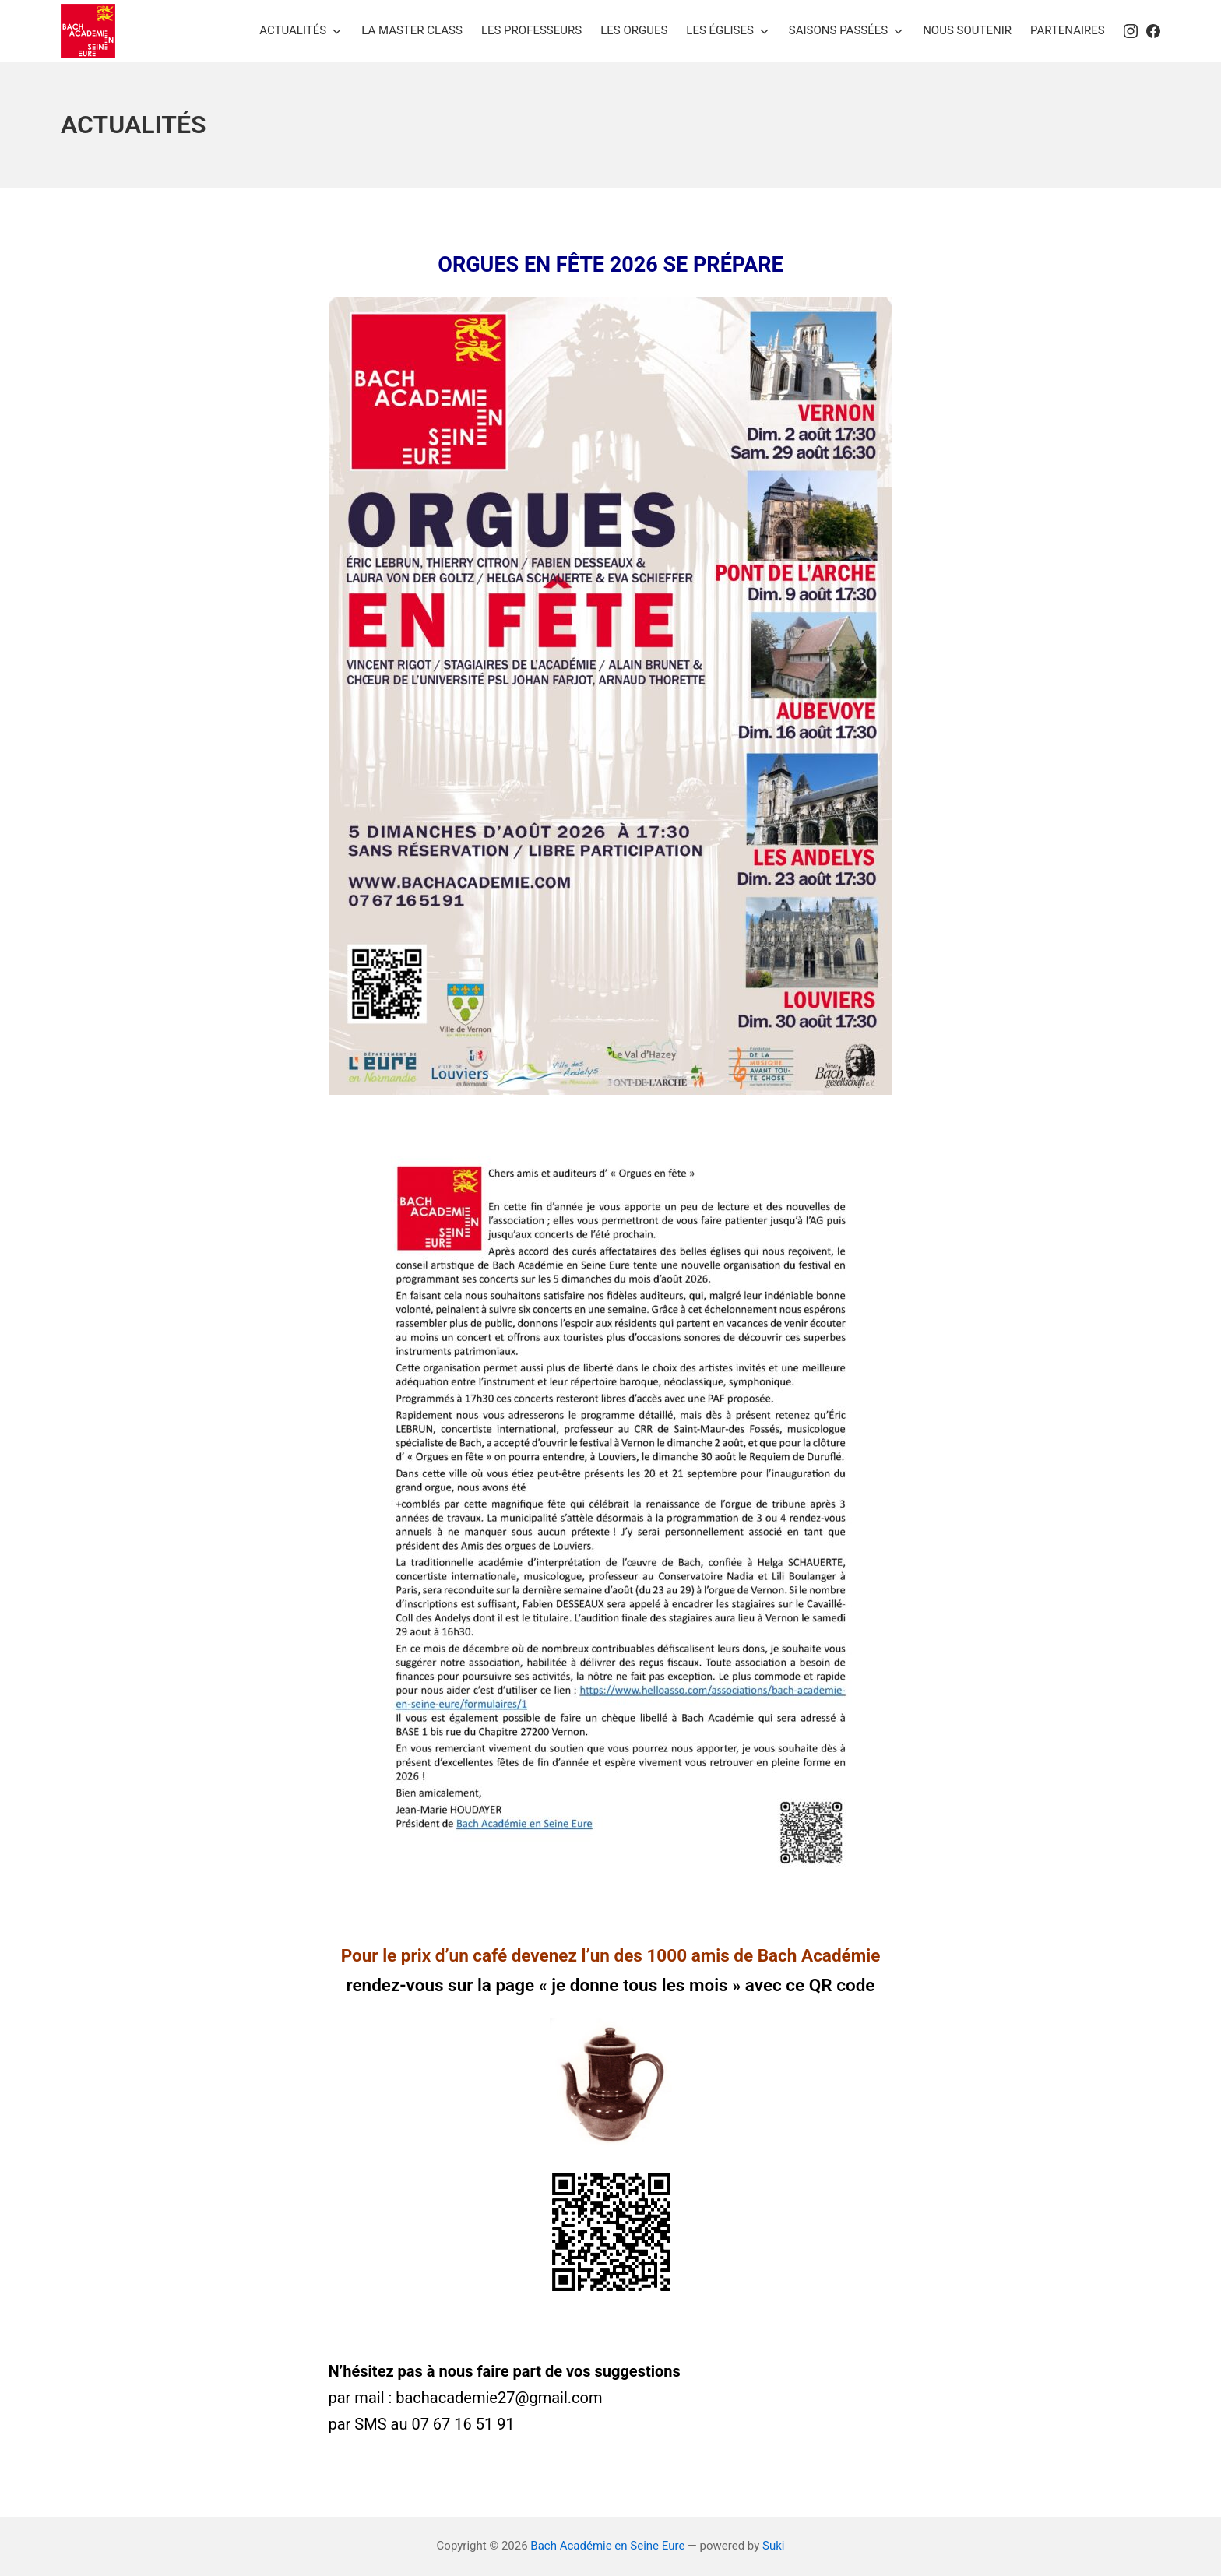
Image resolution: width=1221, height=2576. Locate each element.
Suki (773, 2546)
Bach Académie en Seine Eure (607, 2546)
